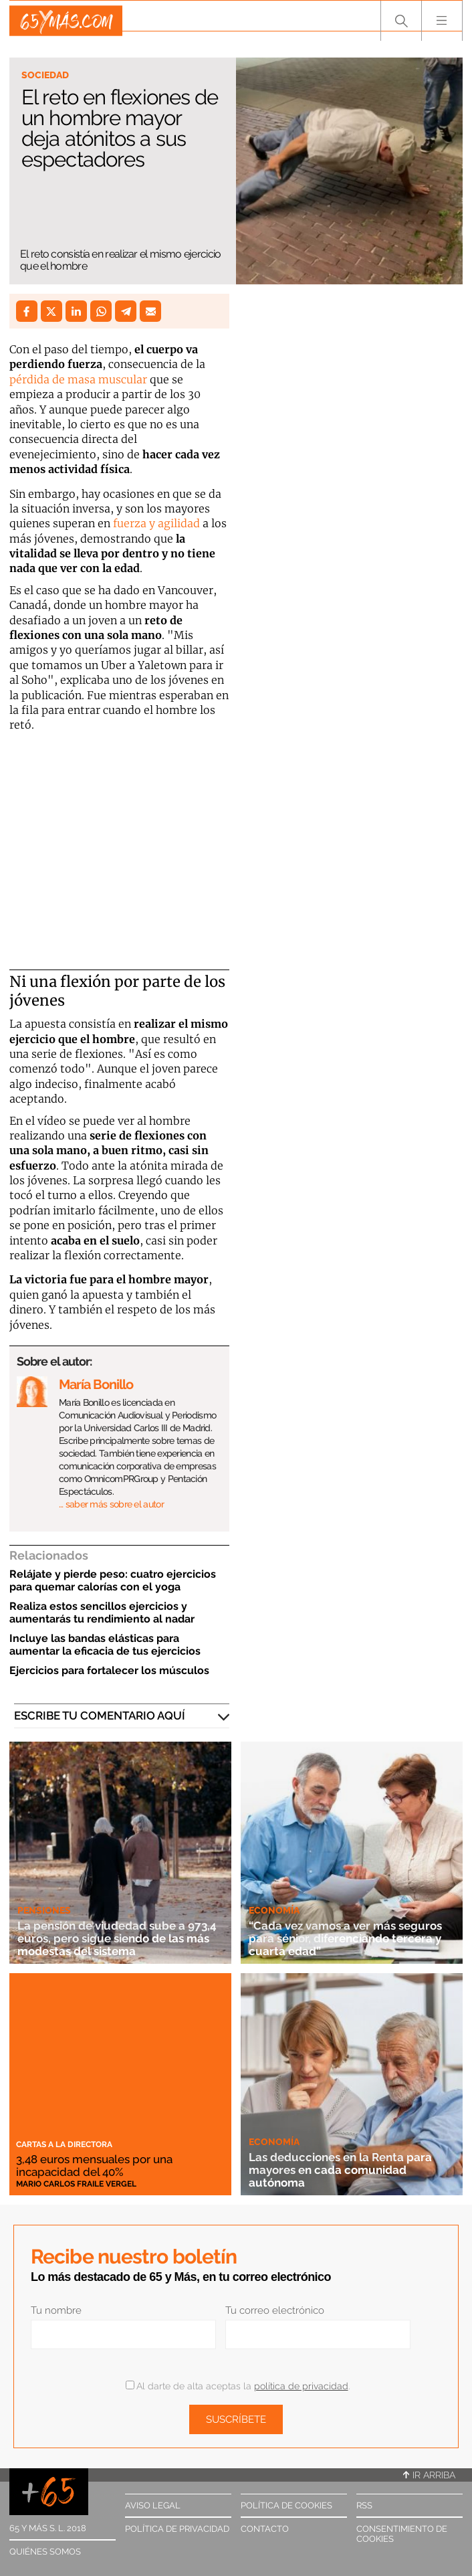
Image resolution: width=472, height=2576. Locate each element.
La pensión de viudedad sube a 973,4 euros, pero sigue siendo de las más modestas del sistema (118, 1938)
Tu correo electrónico (274, 2310)
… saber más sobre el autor (111, 1504)
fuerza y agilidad (156, 523)
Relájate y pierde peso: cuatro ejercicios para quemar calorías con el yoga (112, 1580)
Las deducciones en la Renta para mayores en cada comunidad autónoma (351, 2170)
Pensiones (44, 1910)
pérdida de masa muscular (78, 379)
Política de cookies (286, 2505)
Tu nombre (56, 2310)
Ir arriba (429, 2475)
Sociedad (45, 75)
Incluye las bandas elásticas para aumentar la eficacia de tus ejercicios (105, 1644)
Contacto (265, 2529)
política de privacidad (301, 2386)
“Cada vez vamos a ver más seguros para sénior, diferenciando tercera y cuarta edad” (340, 1931)
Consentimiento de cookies (401, 2534)
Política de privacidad (177, 2529)
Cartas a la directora (64, 2144)
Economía (274, 1897)
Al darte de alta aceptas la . (238, 2386)
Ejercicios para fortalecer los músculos (109, 1670)
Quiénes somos (45, 2552)
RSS (364, 2505)
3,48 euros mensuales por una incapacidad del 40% (104, 2165)
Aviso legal (153, 2505)
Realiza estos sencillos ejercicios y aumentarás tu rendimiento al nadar (102, 1612)
